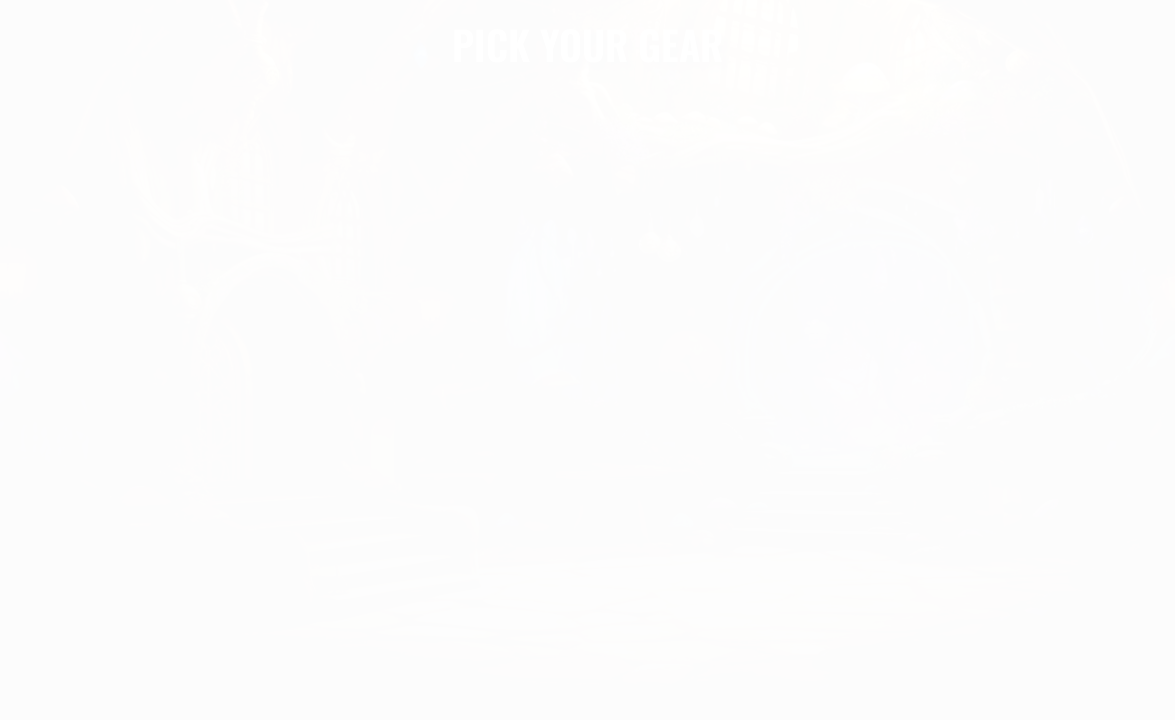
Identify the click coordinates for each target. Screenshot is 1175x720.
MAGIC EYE (582, 591)
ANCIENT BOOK (838, 591)
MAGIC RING (326, 591)
